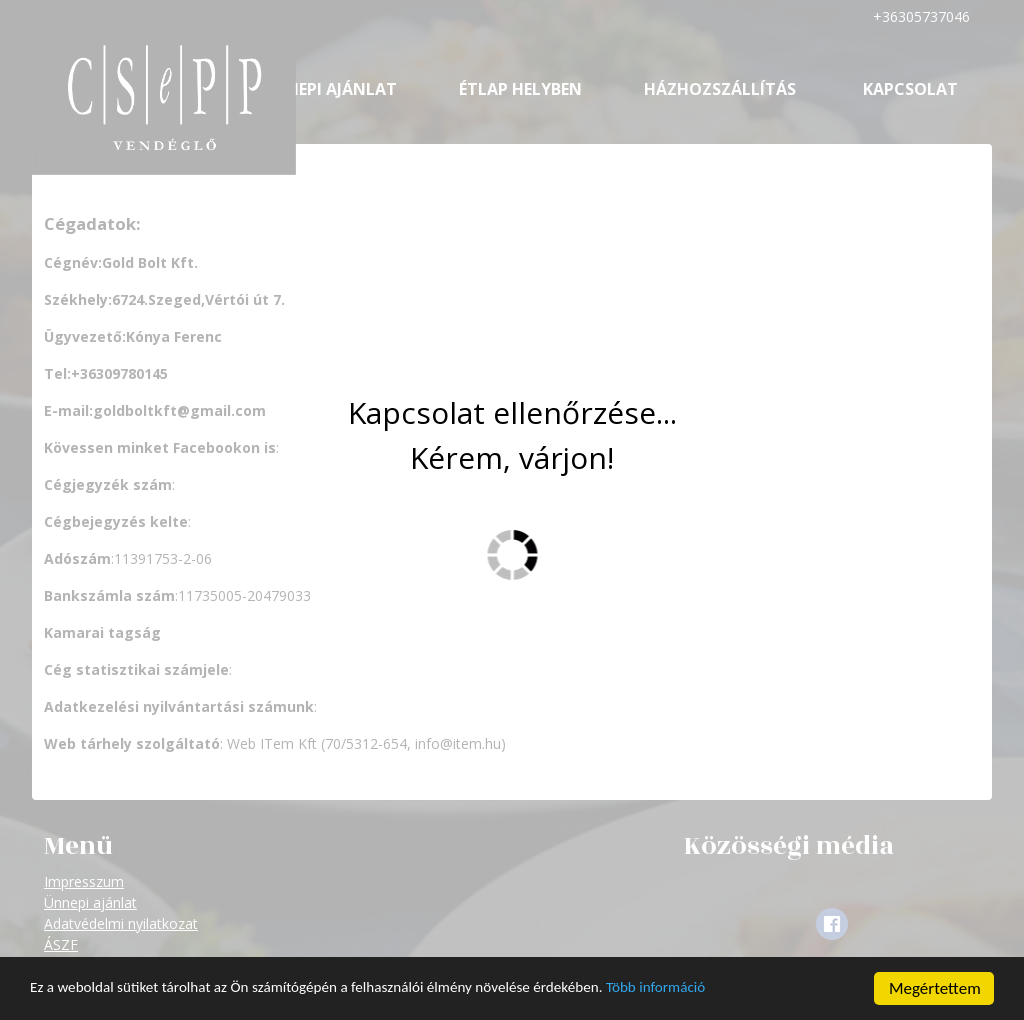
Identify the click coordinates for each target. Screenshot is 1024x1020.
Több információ (733, 990)
